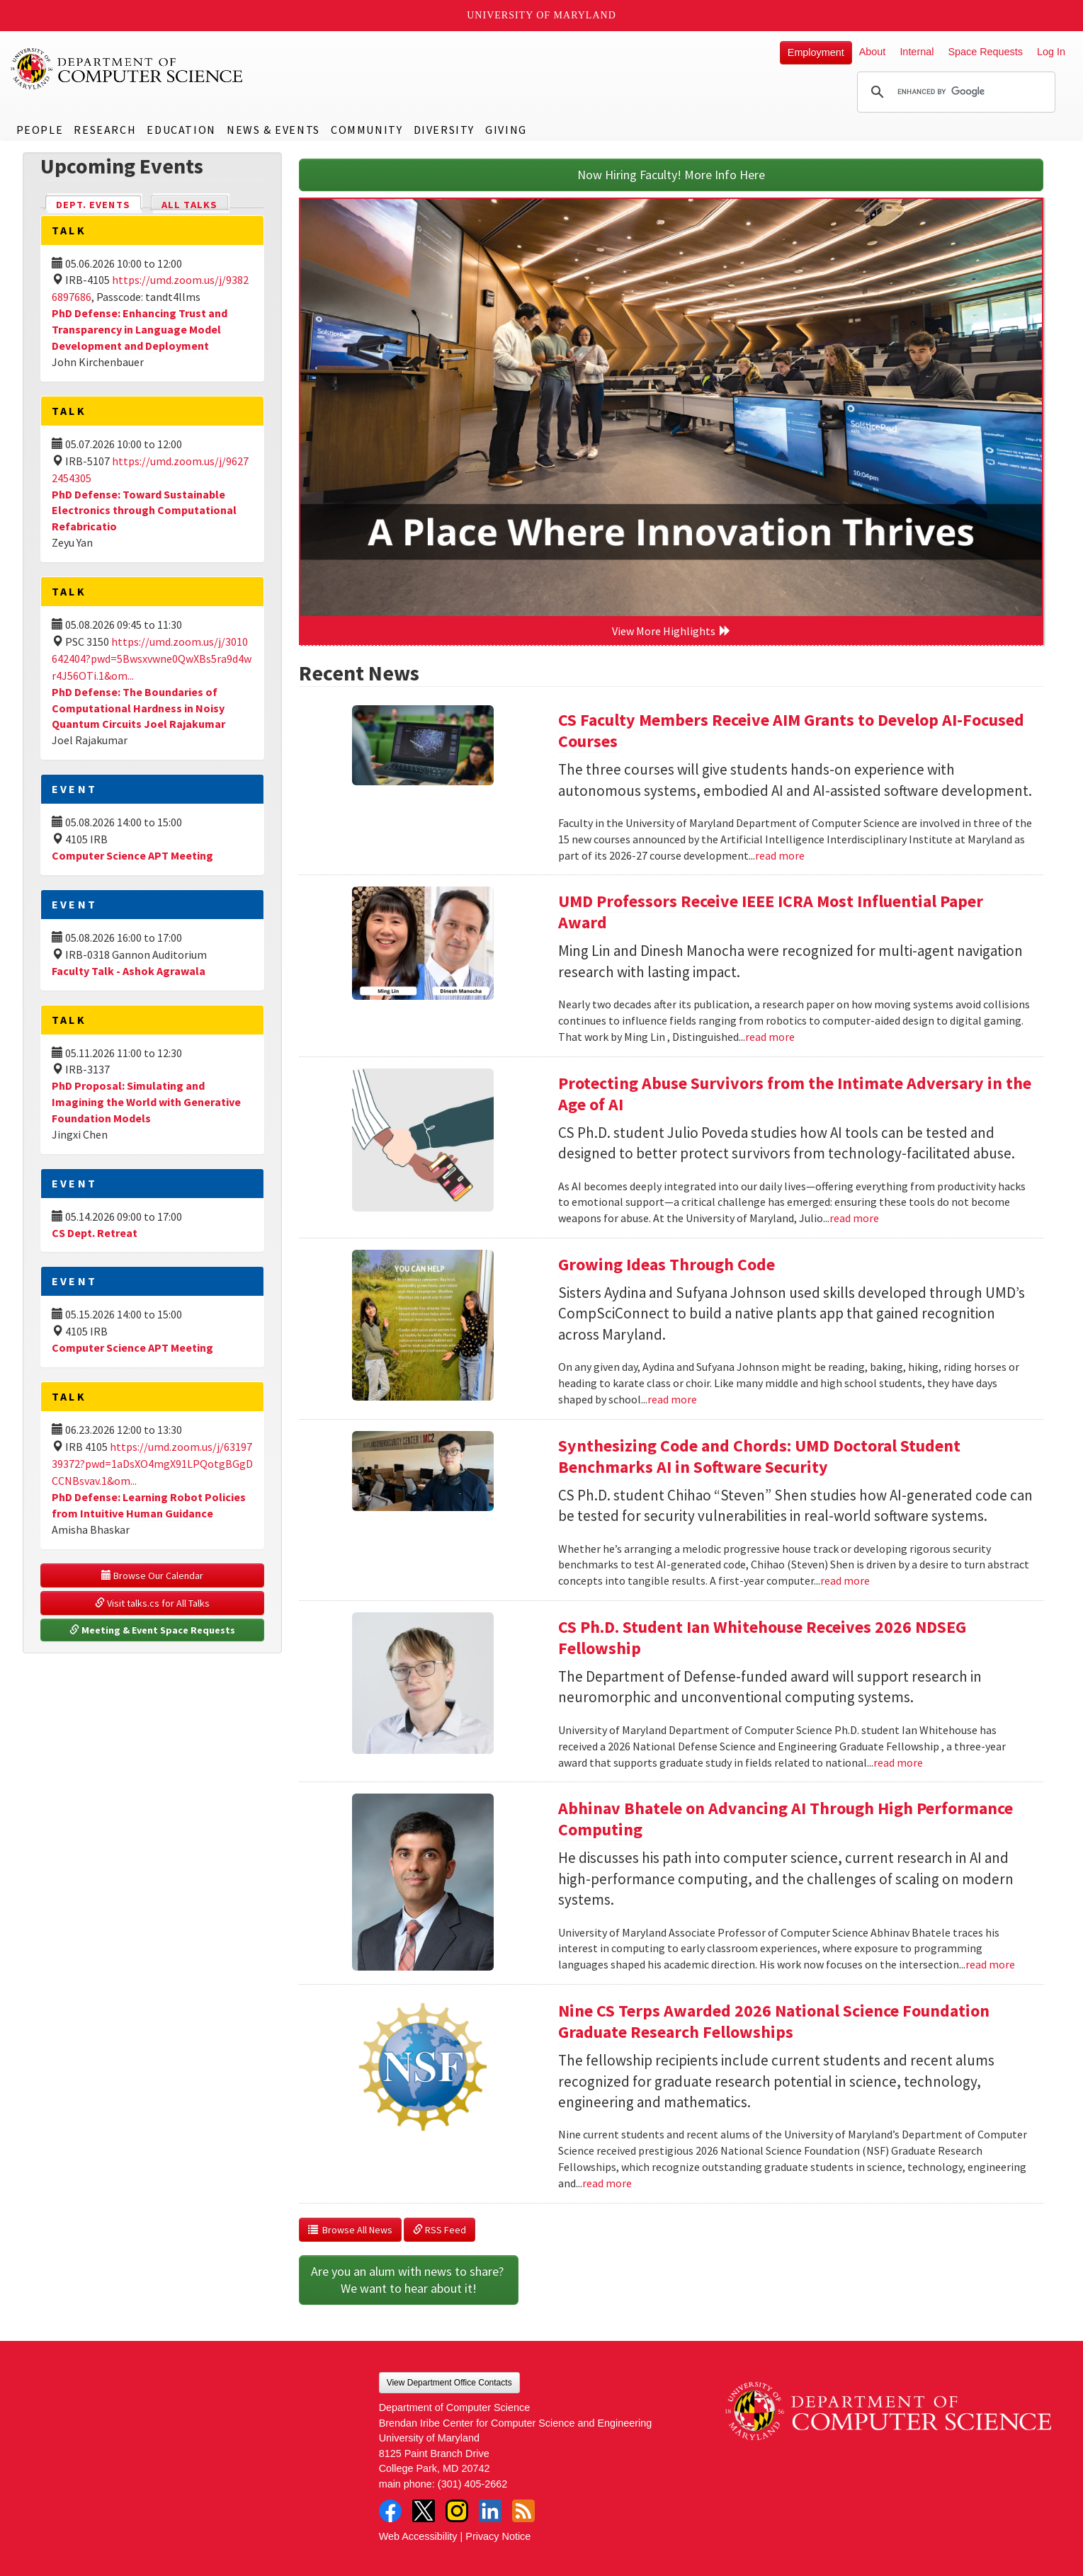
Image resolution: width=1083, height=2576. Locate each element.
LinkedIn (490, 2511)
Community (366, 129)
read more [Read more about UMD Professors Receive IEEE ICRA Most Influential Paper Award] (770, 1037)
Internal (917, 51)
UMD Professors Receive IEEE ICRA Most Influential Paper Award (770, 911)
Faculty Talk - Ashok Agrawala (128, 971)
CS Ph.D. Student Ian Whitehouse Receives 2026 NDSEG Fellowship (762, 1637)
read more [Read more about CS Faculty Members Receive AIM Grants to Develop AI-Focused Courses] (780, 855)
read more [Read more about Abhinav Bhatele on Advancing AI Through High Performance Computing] (990, 1964)
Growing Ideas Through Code (666, 1264)
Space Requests (985, 51)
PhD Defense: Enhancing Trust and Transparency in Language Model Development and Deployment (139, 329)
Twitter (423, 2511)
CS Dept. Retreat (94, 1233)
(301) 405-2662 (472, 2484)
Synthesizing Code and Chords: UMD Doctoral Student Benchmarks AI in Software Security (759, 1456)
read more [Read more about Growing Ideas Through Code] (672, 1399)
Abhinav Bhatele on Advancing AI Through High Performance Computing (785, 1818)
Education (181, 129)
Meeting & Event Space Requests (152, 1630)
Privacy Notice (498, 2536)
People (40, 129)
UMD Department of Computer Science (127, 68)
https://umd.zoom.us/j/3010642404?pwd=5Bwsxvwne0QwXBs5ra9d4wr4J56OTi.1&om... (151, 658)
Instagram (457, 2511)
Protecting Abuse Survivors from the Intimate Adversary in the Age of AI (794, 1093)
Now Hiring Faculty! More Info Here (671, 174)
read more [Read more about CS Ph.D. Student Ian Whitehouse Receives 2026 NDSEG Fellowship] (898, 1762)
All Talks (189, 204)
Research (105, 129)
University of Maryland (541, 15)
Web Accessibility (418, 2536)
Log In (1051, 51)
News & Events (273, 129)
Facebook (390, 2511)
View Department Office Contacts (449, 2383)
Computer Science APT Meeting (132, 855)
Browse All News (350, 2229)
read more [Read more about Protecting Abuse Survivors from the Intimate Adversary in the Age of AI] (854, 1218)
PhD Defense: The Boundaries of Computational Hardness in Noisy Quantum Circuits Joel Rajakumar (138, 708)
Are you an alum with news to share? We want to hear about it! (408, 2279)
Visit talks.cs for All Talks (152, 1603)
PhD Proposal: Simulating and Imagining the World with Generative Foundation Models (146, 1101)
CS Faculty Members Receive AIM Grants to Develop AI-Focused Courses (791, 730)
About (872, 51)
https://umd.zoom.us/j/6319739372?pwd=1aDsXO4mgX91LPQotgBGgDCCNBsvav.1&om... (152, 1464)
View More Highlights (671, 631)
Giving (506, 129)
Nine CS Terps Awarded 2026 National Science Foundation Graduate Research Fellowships (774, 2021)
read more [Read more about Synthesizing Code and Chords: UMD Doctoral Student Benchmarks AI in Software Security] (845, 1580)
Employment (816, 52)
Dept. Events (99, 203)
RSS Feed (439, 2229)
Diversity (444, 129)
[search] (954, 92)
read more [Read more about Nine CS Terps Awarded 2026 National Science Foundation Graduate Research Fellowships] (607, 2183)
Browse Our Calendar (152, 1575)
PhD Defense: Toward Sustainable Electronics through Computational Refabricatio (144, 510)
